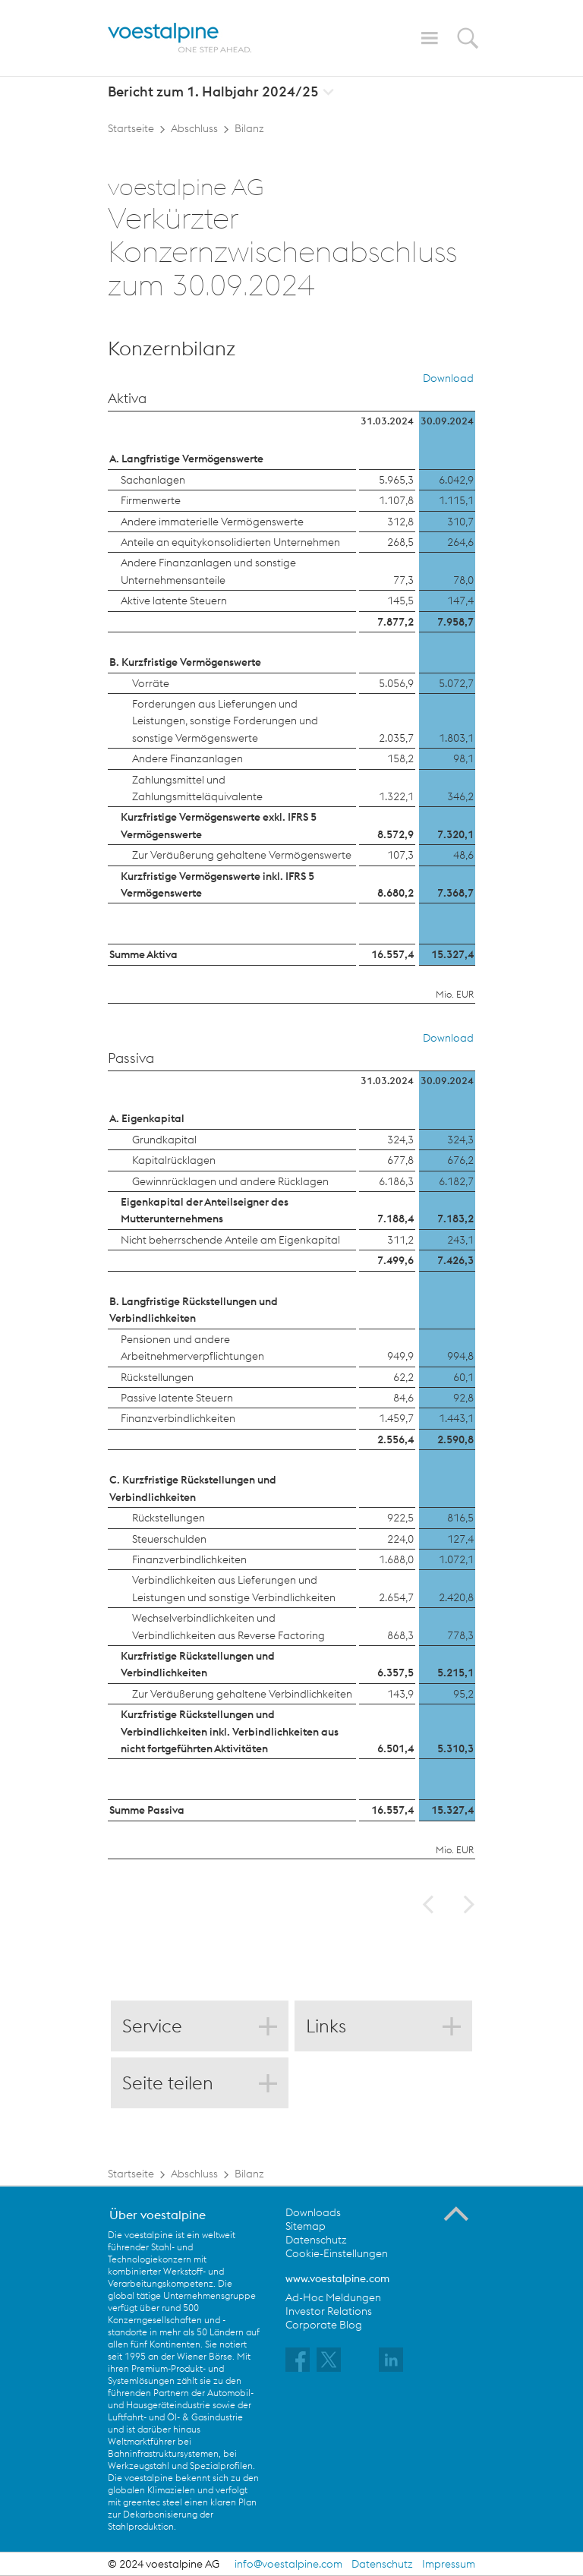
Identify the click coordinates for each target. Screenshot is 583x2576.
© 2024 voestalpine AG (163, 2564)
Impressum (448, 2564)
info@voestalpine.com (288, 2564)
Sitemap (305, 2226)
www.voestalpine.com (337, 2278)
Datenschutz (316, 2240)
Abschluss (194, 128)
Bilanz (249, 128)
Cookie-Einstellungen (336, 2253)
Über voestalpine (157, 2214)
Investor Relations (328, 2311)
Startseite (131, 128)
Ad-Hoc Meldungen (333, 2297)
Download (448, 378)
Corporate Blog (323, 2325)
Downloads (313, 2212)
